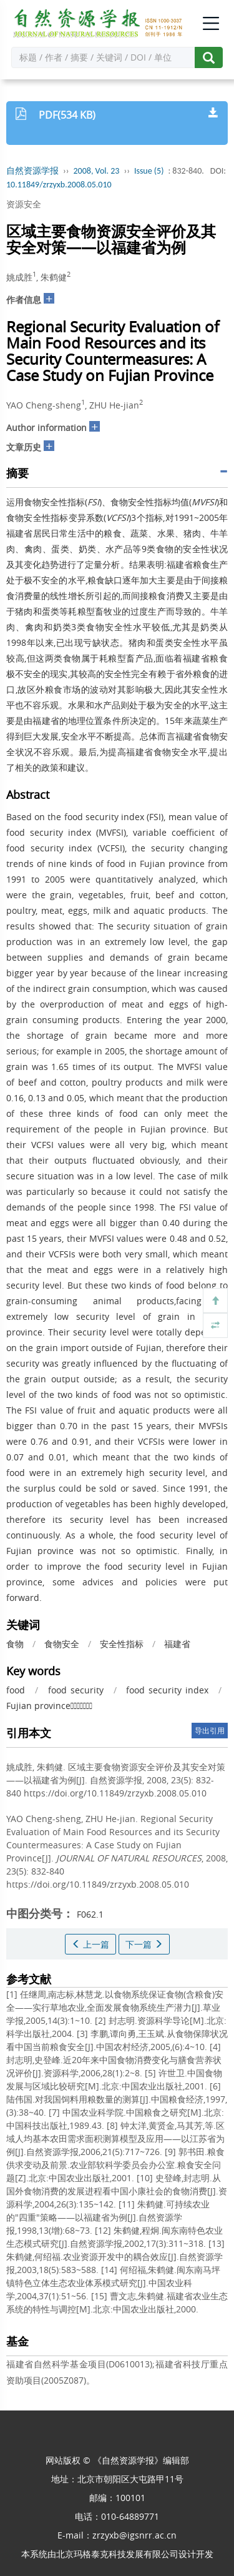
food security (76, 1690)
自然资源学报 (32, 171)
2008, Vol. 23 (97, 171)
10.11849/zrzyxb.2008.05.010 (59, 184)
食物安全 (61, 1644)
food (15, 1690)
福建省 (177, 1644)
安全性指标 (122, 1644)
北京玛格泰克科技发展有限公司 (117, 2554)
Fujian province (49, 1706)
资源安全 (23, 204)
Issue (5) (149, 171)
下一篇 (144, 1944)
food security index (167, 1690)
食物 (15, 1644)
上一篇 (90, 1944)
